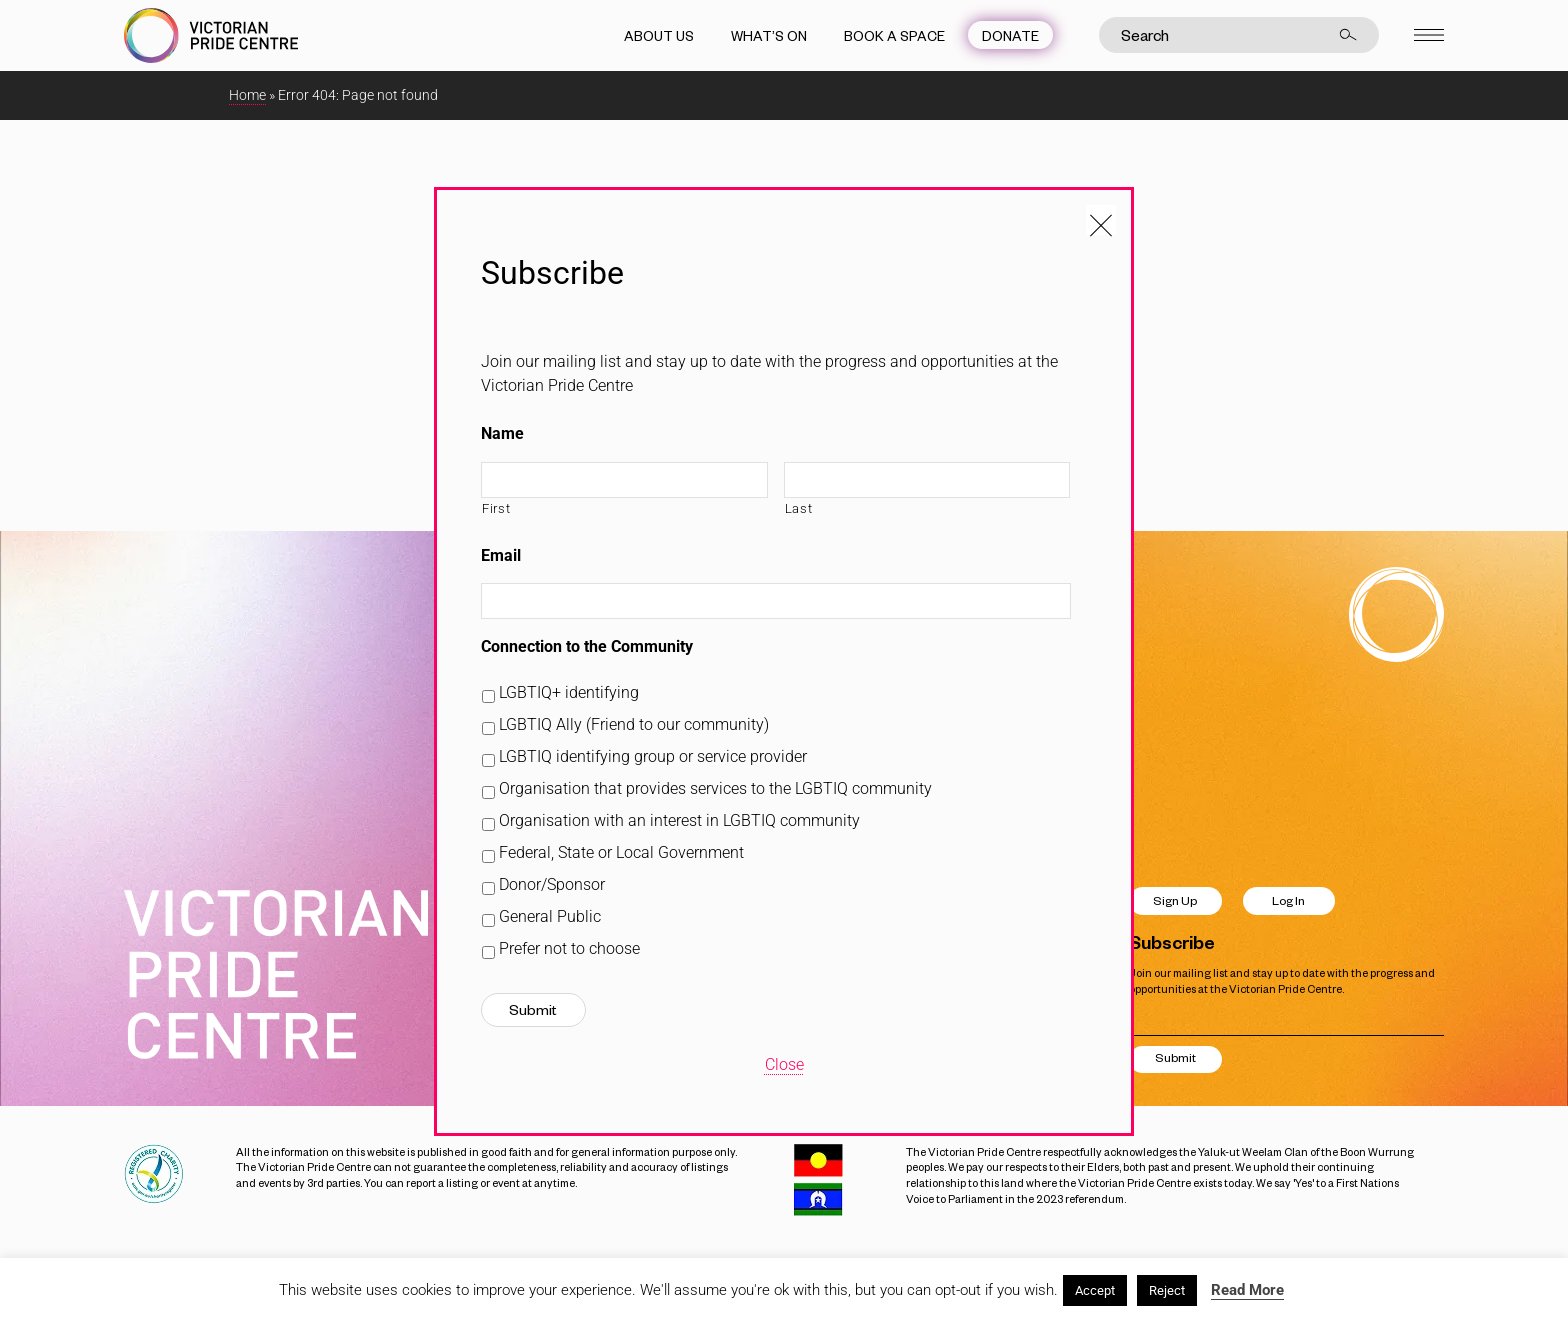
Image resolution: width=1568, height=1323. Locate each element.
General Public (550, 916)
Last (799, 508)
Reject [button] (1167, 1290)
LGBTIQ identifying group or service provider (653, 756)
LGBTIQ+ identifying (569, 692)
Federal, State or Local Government (621, 852)
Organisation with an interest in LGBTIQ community (679, 820)
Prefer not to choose (569, 948)
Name (502, 433)
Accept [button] (1095, 1290)
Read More (1247, 1290)
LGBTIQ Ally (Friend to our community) (634, 724)
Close (784, 1064)
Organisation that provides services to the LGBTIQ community (715, 788)
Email (501, 555)
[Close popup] (1101, 220)
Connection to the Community (587, 646)
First (496, 508)
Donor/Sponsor (552, 884)
